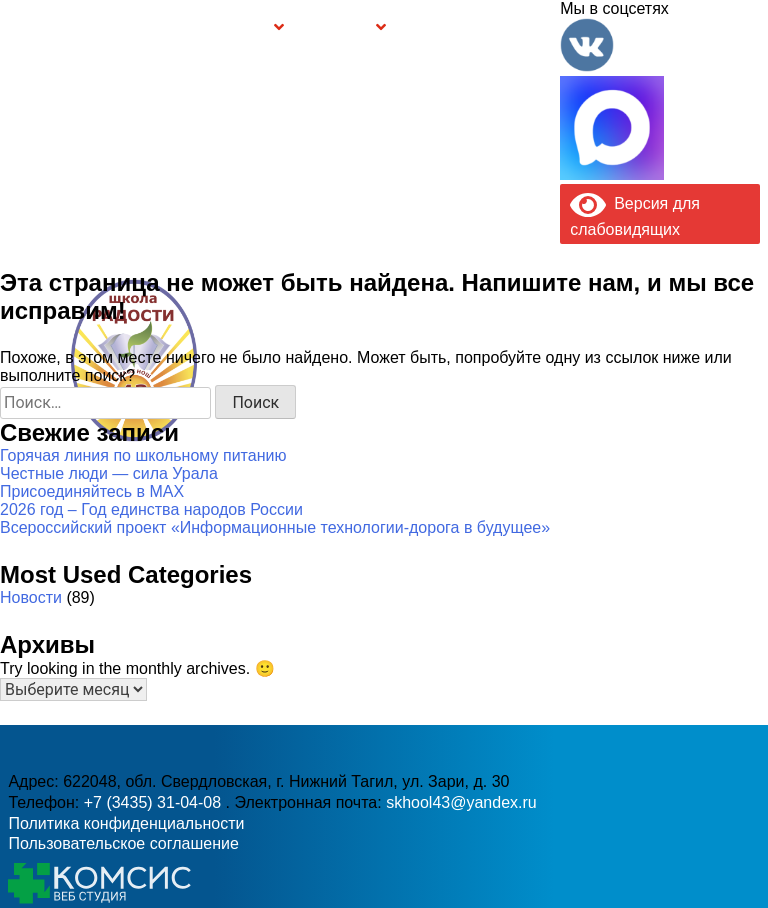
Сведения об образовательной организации (138, 28)
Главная (54, 28)
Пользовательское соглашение (123, 843)
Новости (31, 597)
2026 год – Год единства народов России (151, 509)
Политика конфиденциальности (126, 823)
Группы (251, 29)
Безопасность (336, 29)
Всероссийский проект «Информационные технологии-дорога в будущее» (275, 527)
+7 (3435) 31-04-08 (333, 391)
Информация (16, 26)
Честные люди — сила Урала (109, 473)
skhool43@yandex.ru (548, 391)
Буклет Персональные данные (442, 28)
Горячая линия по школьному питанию (143, 455)
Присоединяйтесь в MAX (92, 491)
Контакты (527, 28)
